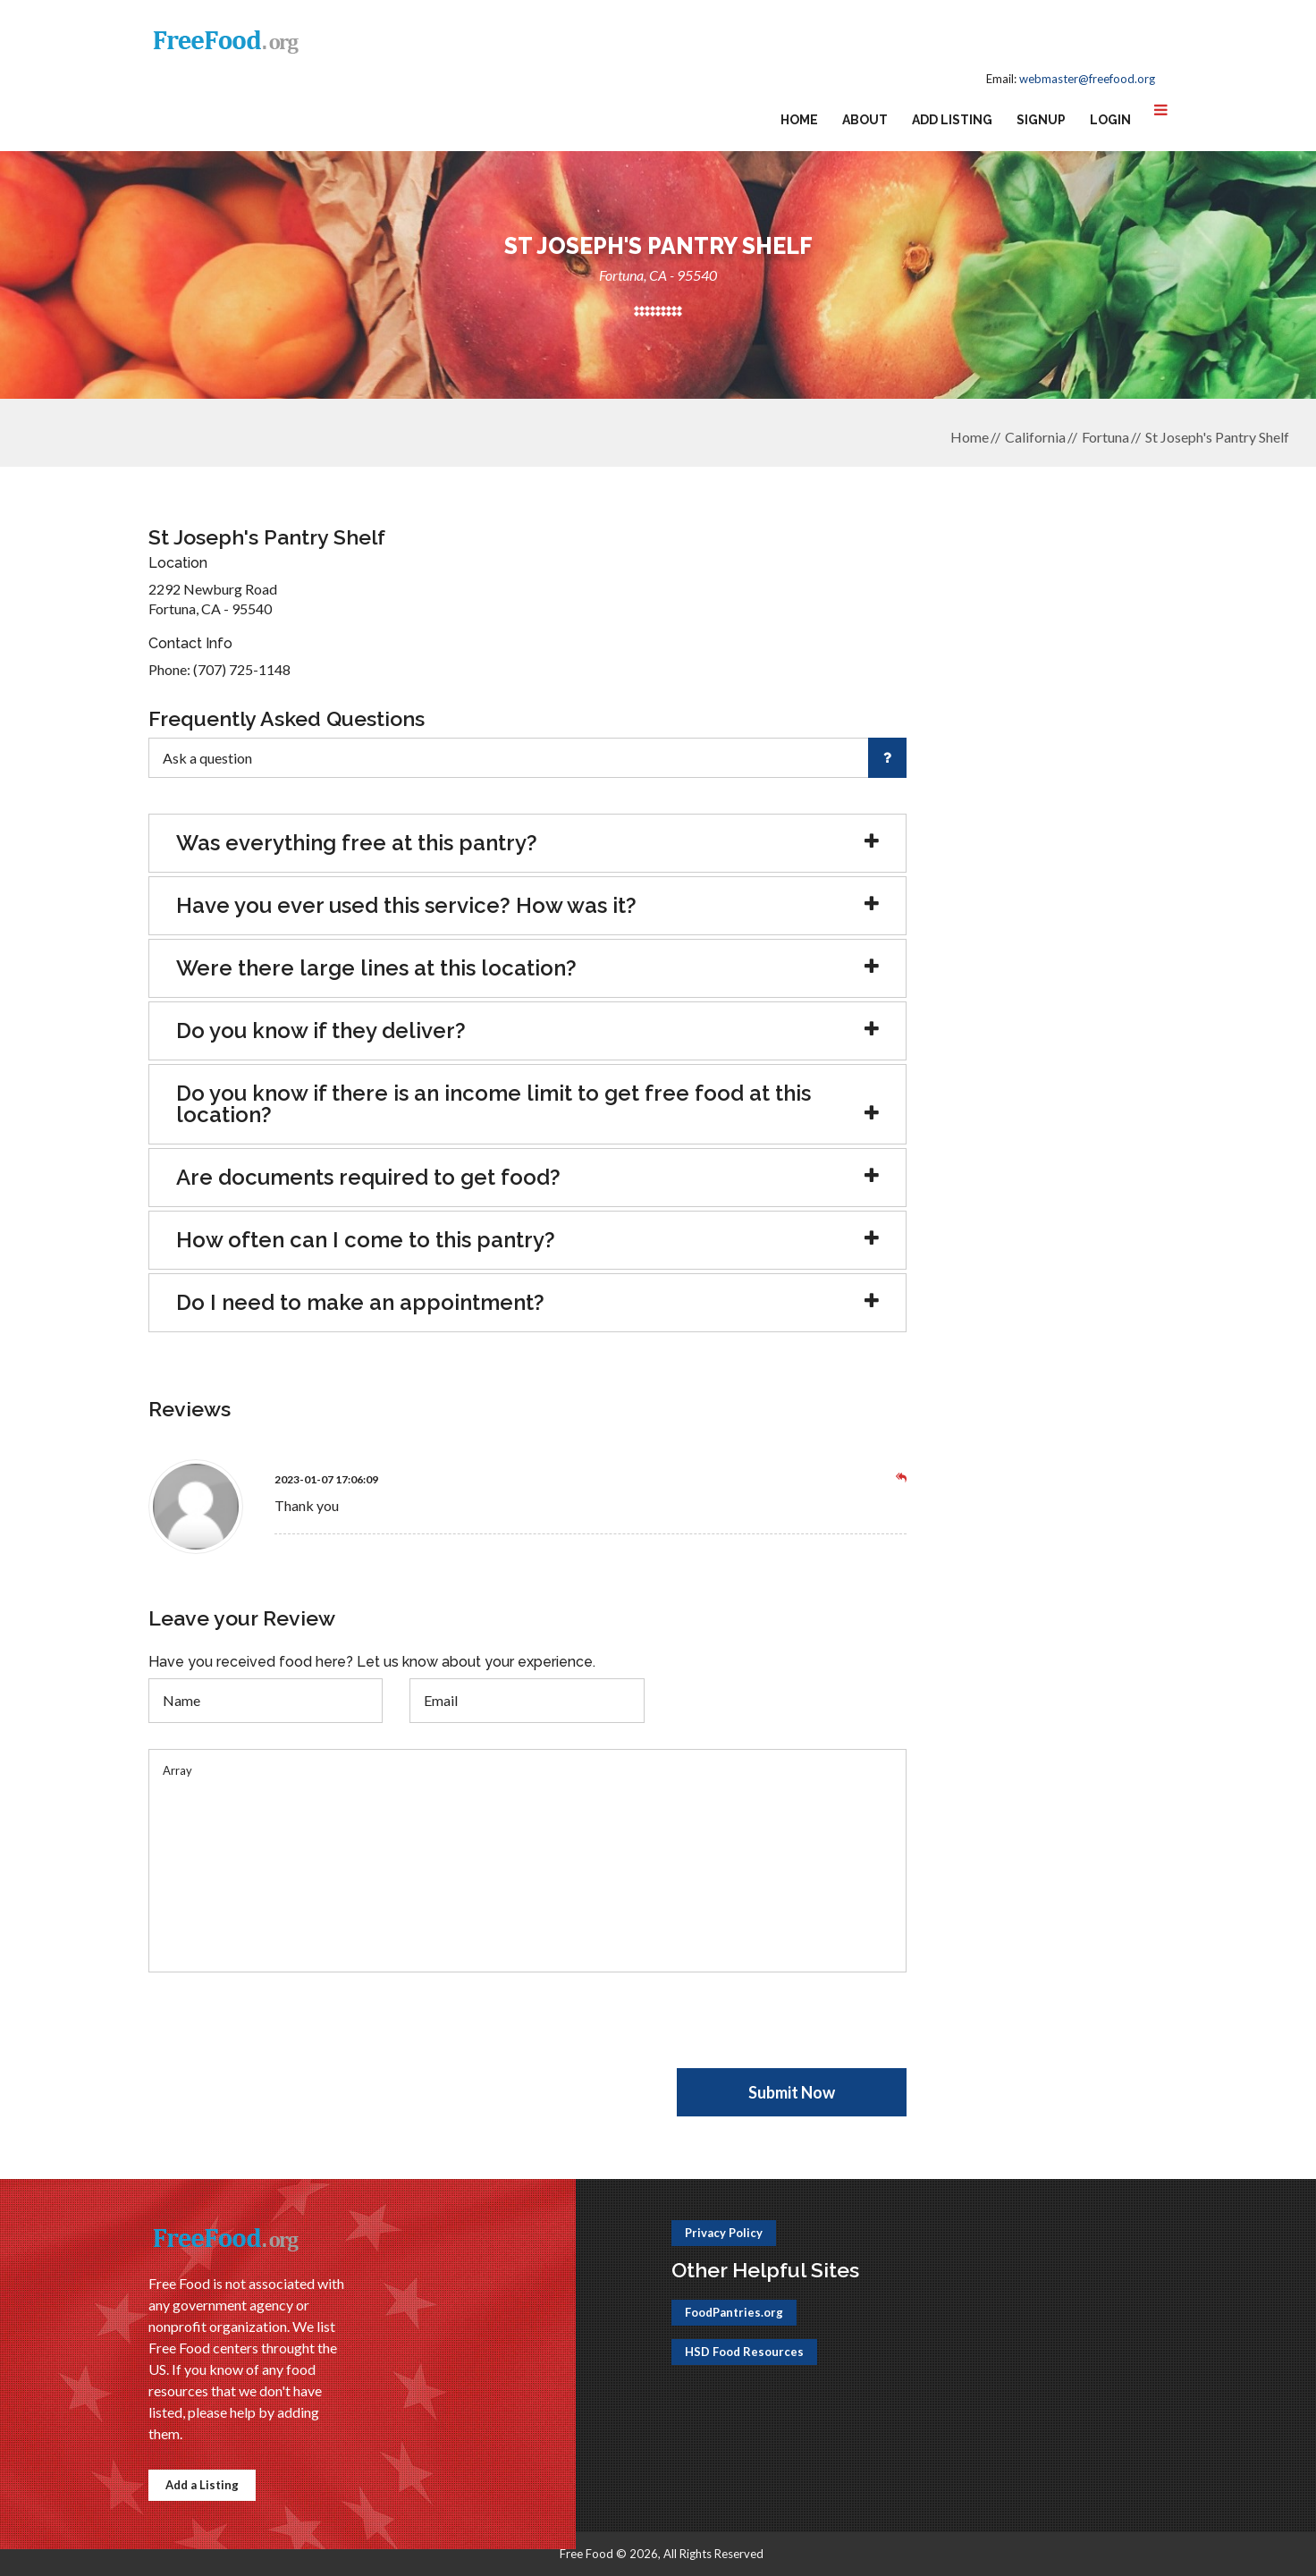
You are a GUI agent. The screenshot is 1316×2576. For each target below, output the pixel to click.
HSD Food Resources (744, 2351)
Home (799, 120)
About (865, 120)
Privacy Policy (724, 2232)
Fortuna (1105, 436)
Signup (1041, 120)
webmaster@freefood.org (1087, 79)
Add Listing (952, 120)
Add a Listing (202, 2485)
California (1035, 436)
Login (1110, 120)
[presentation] (284, 2033)
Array (527, 1860)
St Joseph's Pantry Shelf (1217, 436)
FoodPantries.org (734, 2312)
